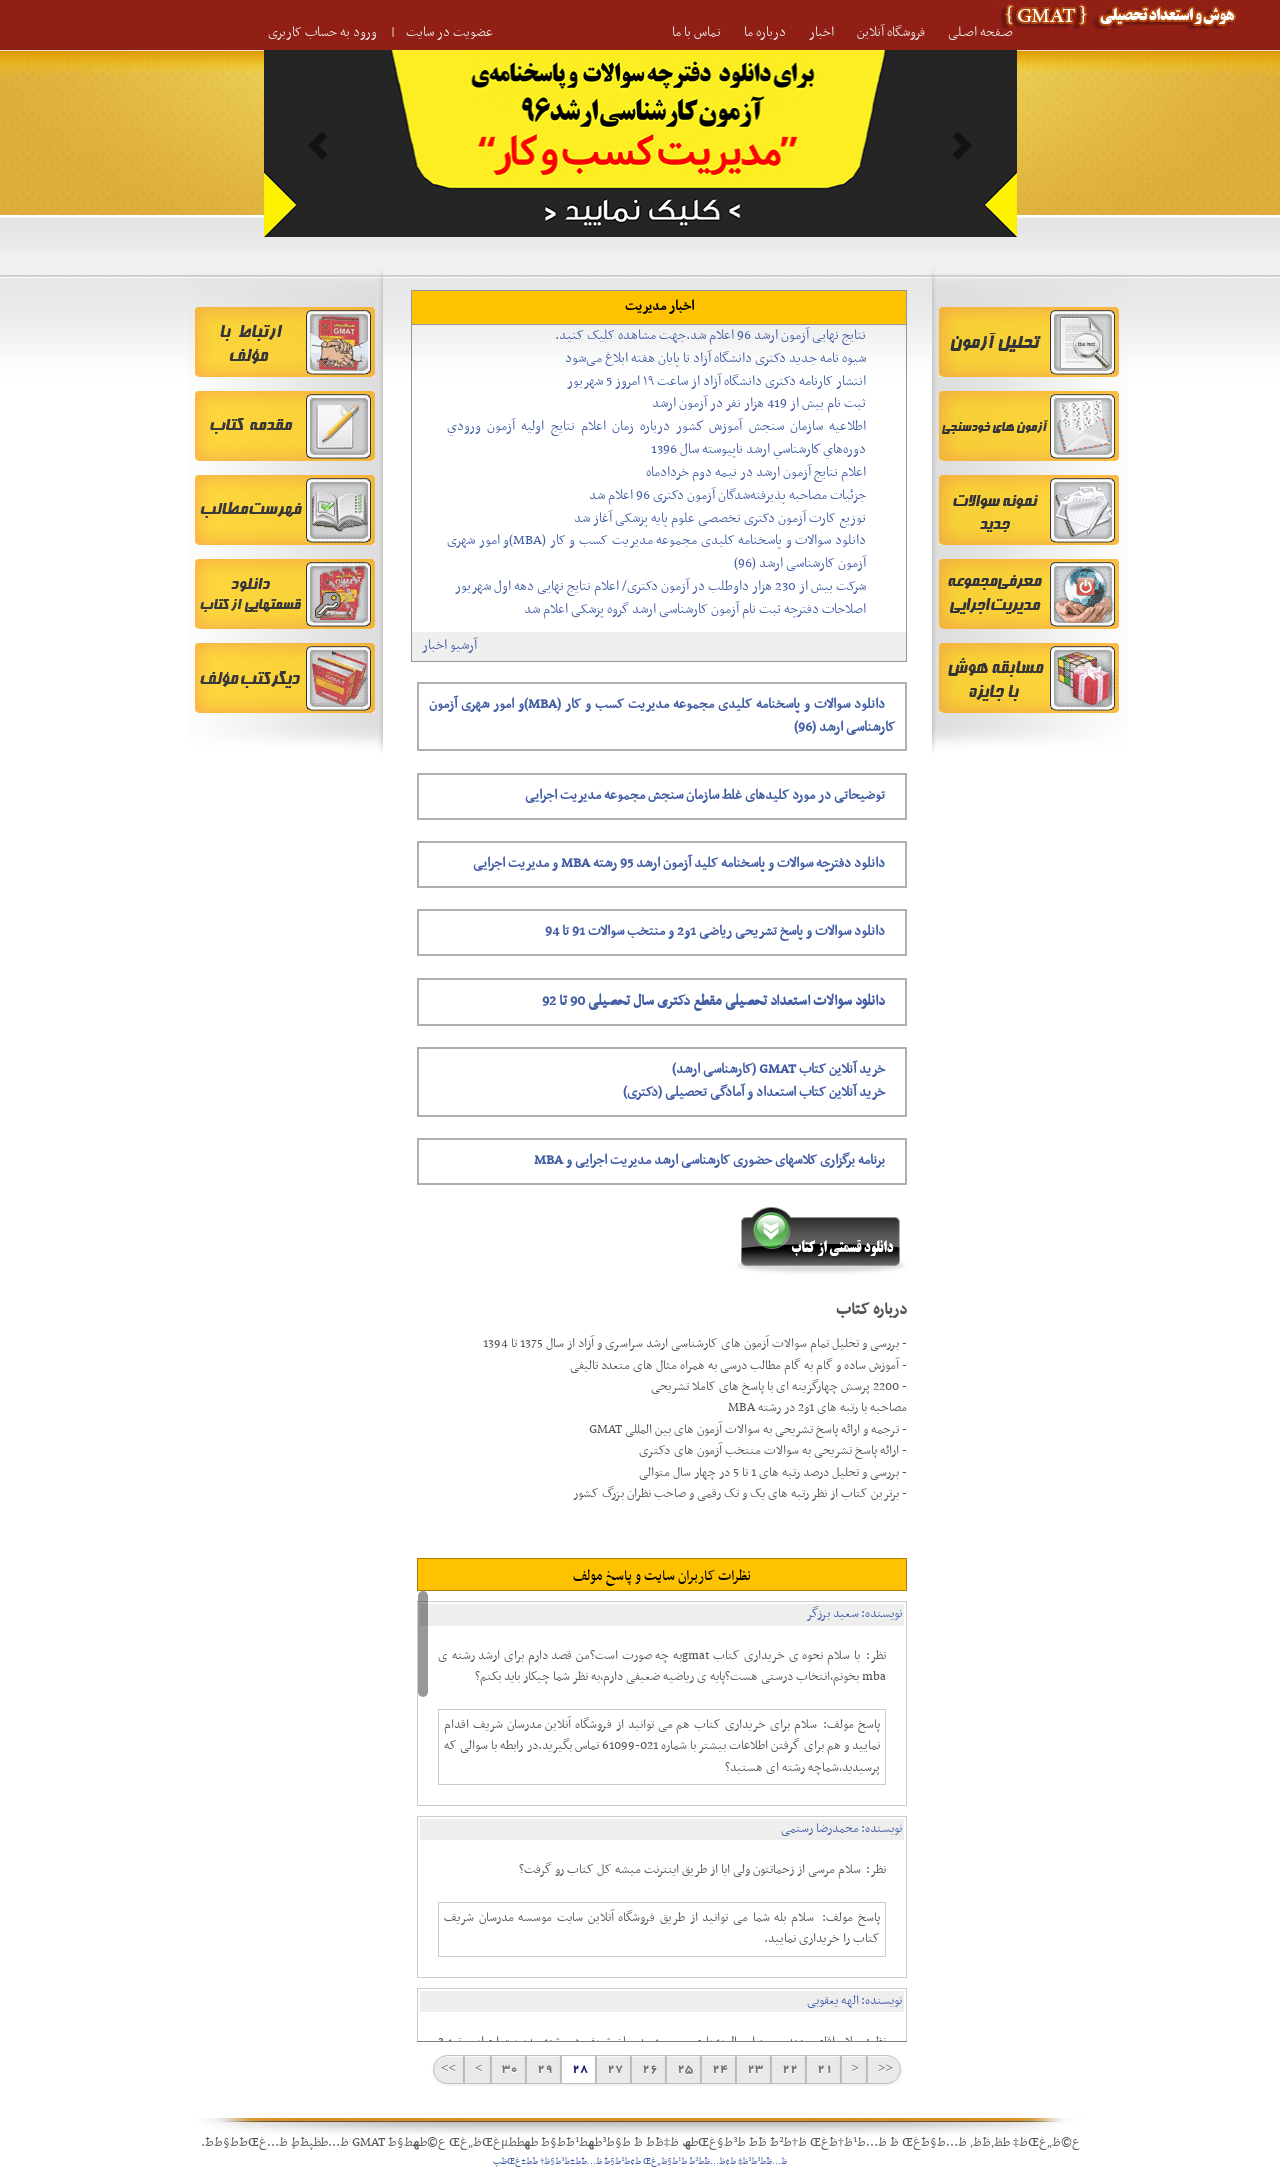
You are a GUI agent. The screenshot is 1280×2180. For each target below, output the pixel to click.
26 (648, 2069)
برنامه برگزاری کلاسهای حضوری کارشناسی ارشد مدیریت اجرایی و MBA (709, 1160)
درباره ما (765, 32)
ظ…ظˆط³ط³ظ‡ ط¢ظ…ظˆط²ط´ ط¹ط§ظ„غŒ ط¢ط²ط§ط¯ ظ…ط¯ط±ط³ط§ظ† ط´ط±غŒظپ (640, 2162)
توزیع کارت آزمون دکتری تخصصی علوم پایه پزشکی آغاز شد (720, 518)
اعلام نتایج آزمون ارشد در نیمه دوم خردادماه (756, 472)
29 (543, 2069)
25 (683, 2069)
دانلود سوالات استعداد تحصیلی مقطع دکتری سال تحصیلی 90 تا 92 (713, 1001)
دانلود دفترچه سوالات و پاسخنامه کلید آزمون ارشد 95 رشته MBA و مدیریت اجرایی (679, 863)
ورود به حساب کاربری (322, 32)
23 (753, 2069)
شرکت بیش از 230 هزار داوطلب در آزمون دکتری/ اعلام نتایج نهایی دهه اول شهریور (660, 586)
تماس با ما (696, 32)
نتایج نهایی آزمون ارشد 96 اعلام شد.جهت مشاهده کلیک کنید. (710, 335)
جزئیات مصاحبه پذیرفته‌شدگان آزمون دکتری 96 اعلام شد (727, 495)
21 (823, 2069)
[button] (320, 143)
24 (718, 2069)
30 (508, 2069)
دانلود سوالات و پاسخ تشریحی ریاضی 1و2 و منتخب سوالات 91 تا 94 (715, 931)
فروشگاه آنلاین (891, 32)
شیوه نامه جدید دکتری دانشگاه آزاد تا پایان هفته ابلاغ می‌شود (715, 358)
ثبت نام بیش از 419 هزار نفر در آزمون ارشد (759, 403)
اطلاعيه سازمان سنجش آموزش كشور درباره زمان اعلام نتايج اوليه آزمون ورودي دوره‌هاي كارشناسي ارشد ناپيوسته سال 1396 (656, 438)
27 (613, 2069)
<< (884, 2069)
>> (448, 2069)
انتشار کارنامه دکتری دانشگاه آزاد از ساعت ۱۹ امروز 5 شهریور (716, 381)
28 (578, 2069)
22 (788, 2069)
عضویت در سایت (449, 32)
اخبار (821, 32)
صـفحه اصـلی (980, 32)
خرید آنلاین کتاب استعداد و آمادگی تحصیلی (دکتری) (754, 1092)
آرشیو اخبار (449, 645)
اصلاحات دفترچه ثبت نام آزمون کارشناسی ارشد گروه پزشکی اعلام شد (695, 609)
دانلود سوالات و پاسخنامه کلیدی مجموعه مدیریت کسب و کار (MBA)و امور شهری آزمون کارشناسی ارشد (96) (656, 552)
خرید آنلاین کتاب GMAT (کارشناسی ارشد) (778, 1069)
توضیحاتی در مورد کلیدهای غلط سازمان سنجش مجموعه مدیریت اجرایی (705, 795)
